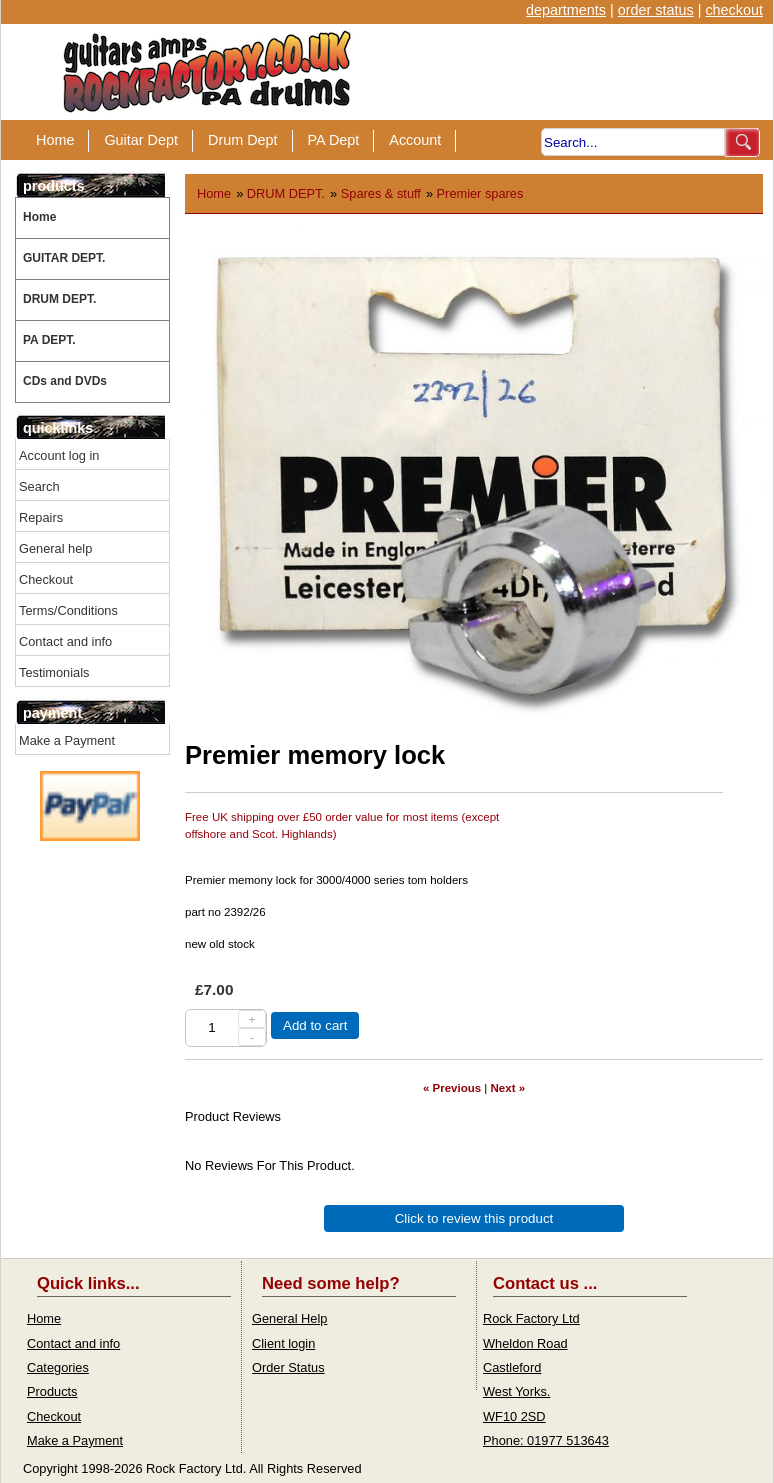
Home (55, 140)
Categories (58, 1367)
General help (55, 548)
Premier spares (480, 193)
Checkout (46, 579)
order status (656, 10)
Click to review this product (474, 1218)
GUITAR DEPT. (64, 258)
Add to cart (315, 1025)
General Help (289, 1318)
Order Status (288, 1367)
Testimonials (54, 672)
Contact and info (65, 641)
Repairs (41, 517)
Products (52, 1391)
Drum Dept (243, 140)
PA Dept (334, 140)
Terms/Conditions (68, 610)
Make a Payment (67, 740)
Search (39, 486)
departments (566, 10)
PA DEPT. (49, 340)
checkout (734, 10)
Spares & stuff (381, 193)
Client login (283, 1343)
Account (415, 140)
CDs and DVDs (65, 381)
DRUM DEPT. (59, 299)
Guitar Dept (141, 140)
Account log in (59, 455)
